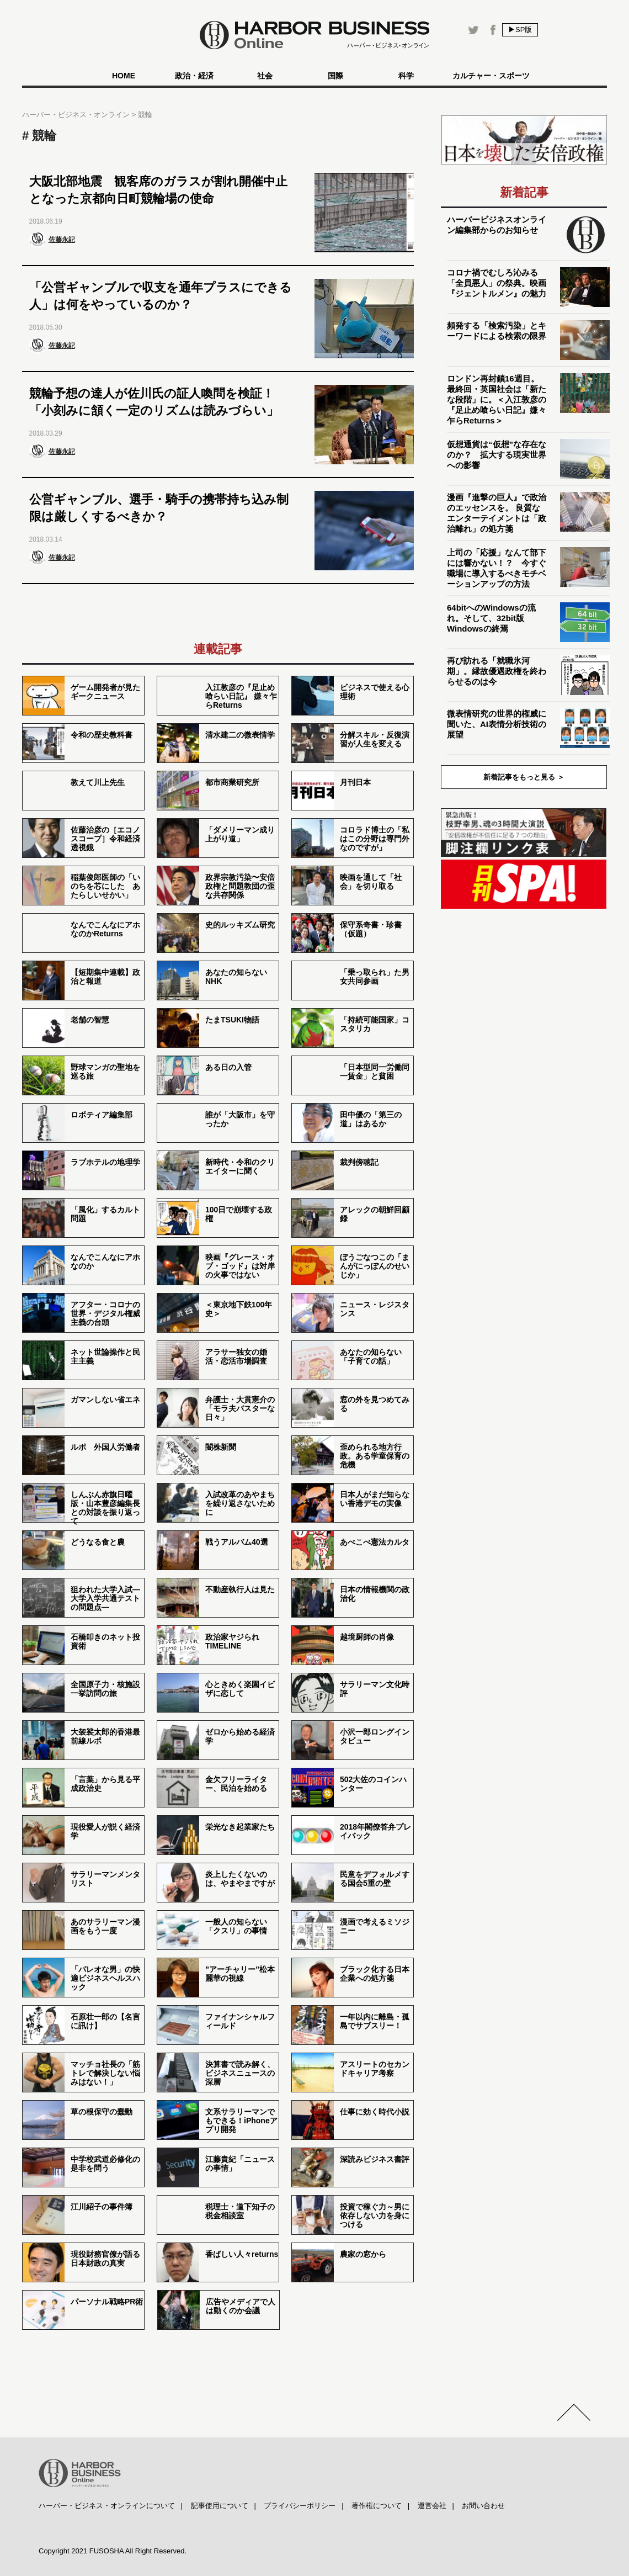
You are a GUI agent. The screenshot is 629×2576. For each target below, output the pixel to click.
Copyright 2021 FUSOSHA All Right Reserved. (112, 2551)
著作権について (376, 2505)
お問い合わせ (483, 2505)
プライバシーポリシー (299, 2505)
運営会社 (432, 2505)
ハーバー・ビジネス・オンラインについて (107, 2505)
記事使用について (219, 2505)
